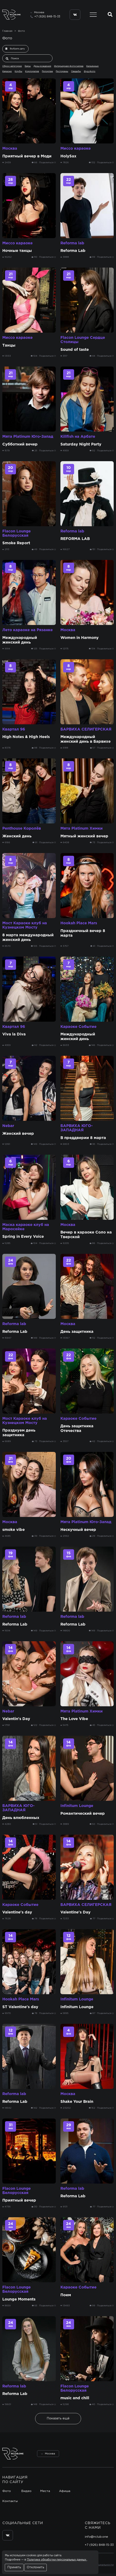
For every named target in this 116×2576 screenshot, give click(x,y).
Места (45, 2493)
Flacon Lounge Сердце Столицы (82, 341)
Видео (26, 2493)
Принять (14, 2567)
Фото (21, 32)
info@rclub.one (96, 2539)
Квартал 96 (13, 730)
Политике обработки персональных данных (57, 2560)
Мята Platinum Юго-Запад (27, 437)
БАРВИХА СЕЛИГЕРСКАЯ (86, 730)
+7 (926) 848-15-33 (47, 17)
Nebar (8, 1127)
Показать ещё (58, 2421)
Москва (9, 149)
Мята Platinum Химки (81, 830)
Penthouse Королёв (21, 830)
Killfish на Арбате (78, 437)
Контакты (10, 2503)
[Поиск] (28, 59)
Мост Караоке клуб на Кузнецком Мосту (24, 926)
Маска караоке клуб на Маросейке (25, 1228)
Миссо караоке (75, 149)
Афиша (64, 2493)
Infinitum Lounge (76, 1808)
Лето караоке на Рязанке (27, 631)
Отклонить (35, 2567)
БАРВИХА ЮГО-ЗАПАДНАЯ (76, 1129)
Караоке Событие (78, 1028)
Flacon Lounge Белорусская (16, 534)
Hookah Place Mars (78, 924)
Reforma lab (72, 244)
